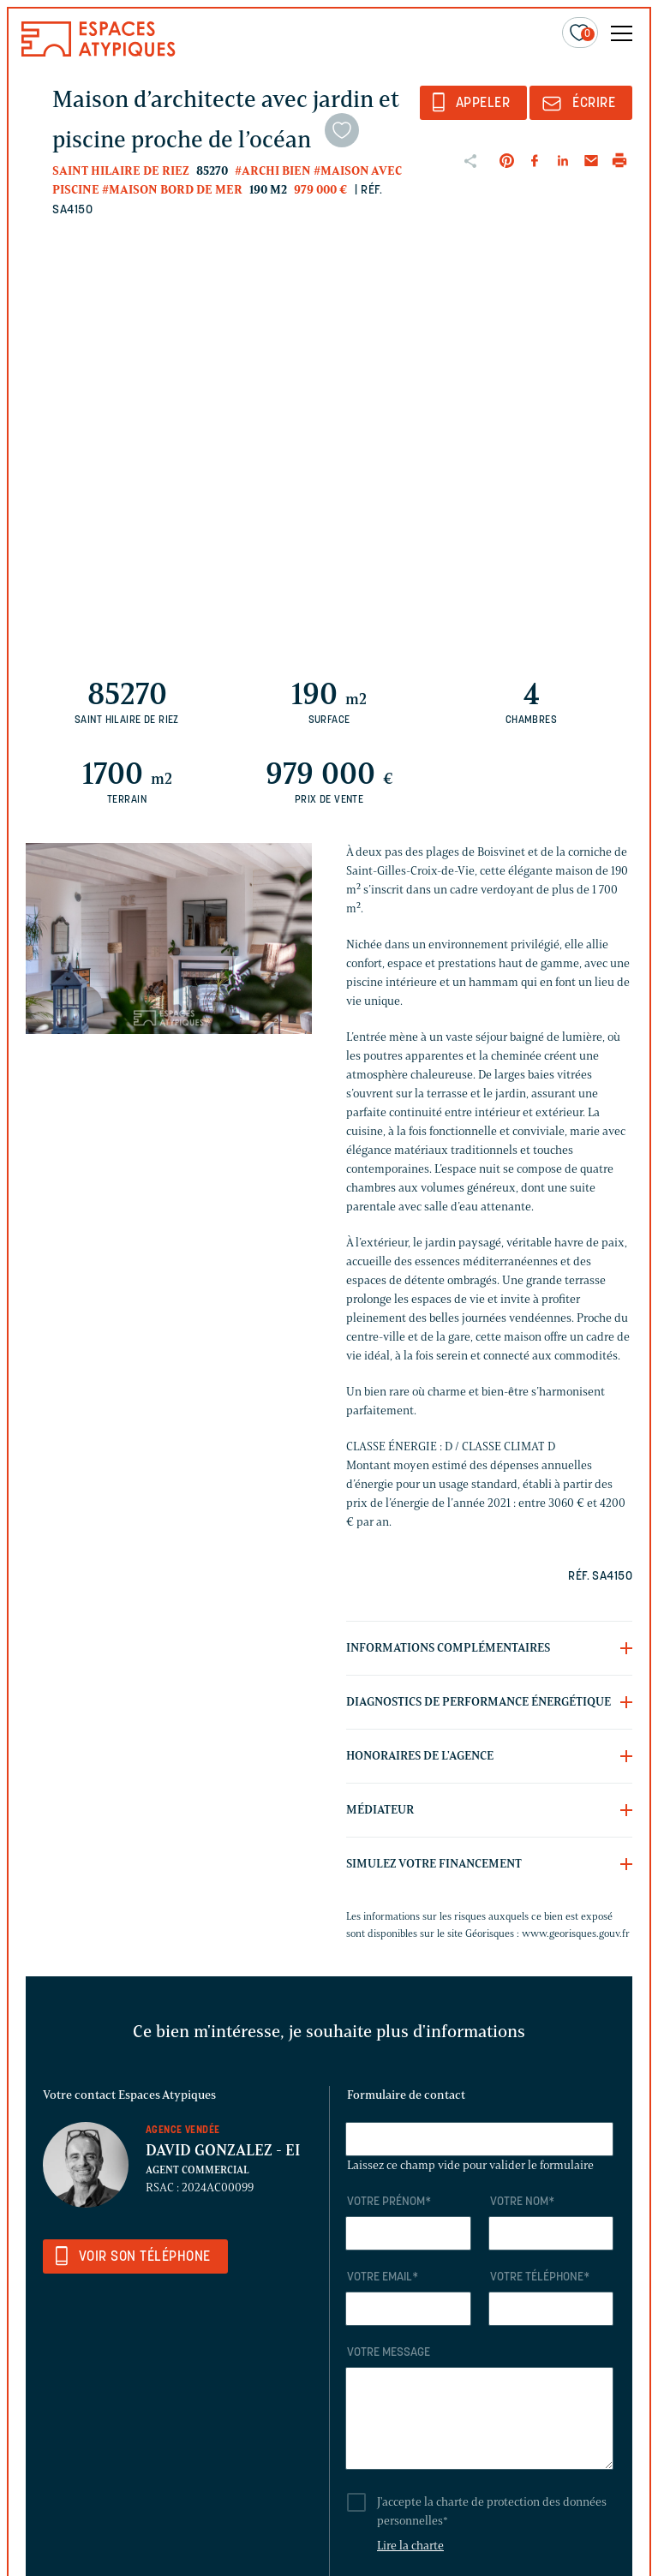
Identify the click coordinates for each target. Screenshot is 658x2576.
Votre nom (522, 2202)
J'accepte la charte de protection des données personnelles (492, 2511)
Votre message (388, 2352)
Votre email (382, 2277)
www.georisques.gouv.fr (576, 1933)
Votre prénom (389, 2202)
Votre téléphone (539, 2277)
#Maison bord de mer (172, 189)
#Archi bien (273, 171)
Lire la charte (410, 2545)
